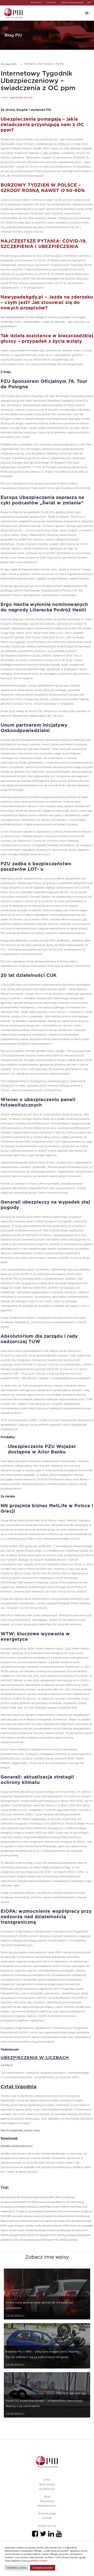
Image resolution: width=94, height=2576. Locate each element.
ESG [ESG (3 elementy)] (29, 2202)
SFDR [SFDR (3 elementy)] (65, 2225)
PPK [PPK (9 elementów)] (3, 2216)
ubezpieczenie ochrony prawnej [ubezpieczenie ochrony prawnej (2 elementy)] (57, 2235)
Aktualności (47, 2501)
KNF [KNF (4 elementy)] (73, 2202)
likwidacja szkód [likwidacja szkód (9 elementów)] (36, 2206)
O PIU (47, 2480)
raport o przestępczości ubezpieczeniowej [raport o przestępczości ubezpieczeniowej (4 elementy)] (68, 2220)
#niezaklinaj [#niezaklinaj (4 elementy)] (7, 2197)
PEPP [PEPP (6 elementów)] (60, 2211)
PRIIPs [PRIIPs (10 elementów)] (8, 2216)
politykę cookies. (39, 2560)
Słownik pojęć (47, 2513)
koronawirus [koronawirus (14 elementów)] (20, 2206)
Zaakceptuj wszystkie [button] (42, 2567)
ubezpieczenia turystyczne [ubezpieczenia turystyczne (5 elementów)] (24, 2235)
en (88, 3)
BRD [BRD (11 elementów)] (51, 2197)
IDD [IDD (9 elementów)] (34, 2202)
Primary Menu (87, 13)
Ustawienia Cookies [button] (16, 2567)
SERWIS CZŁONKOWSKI (72, 3)
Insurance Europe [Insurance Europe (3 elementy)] (45, 2202)
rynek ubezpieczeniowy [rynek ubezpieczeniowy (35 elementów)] (21, 2225)
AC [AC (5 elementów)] (15, 2197)
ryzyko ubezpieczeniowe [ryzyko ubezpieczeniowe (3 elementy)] (48, 2225)
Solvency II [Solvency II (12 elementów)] (74, 2225)
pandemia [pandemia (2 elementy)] (51, 2211)
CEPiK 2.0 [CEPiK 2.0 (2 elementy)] (59, 2197)
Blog (47, 2497)
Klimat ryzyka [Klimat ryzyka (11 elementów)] (63, 2202)
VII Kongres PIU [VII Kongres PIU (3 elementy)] (50, 2239)
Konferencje (47, 2489)
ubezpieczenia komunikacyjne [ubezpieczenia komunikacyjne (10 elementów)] (54, 2230)
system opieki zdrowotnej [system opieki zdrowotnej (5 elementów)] (23, 2230)
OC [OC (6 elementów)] (13, 2211)
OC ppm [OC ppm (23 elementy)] (20, 2211)
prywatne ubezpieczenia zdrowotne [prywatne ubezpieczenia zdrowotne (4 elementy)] (32, 2216)
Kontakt (47, 2518)
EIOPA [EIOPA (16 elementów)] (23, 2202)
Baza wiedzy (47, 2484)
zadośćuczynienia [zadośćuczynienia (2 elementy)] (68, 2239)
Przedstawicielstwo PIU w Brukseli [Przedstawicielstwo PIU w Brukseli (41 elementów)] (71, 2216)
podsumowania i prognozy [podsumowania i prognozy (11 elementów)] (78, 2211)
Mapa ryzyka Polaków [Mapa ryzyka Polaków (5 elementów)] (57, 2206)
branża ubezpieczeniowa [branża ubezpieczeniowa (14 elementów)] (35, 2197)
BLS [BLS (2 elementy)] (19, 2197)
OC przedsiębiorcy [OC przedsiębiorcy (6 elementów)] (35, 2211)
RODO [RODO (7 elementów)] (4, 2225)
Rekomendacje (47, 2506)
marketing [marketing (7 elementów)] (75, 2206)
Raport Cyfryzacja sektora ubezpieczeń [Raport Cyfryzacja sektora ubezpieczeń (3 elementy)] (22, 2220)
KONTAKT (51, 3)
